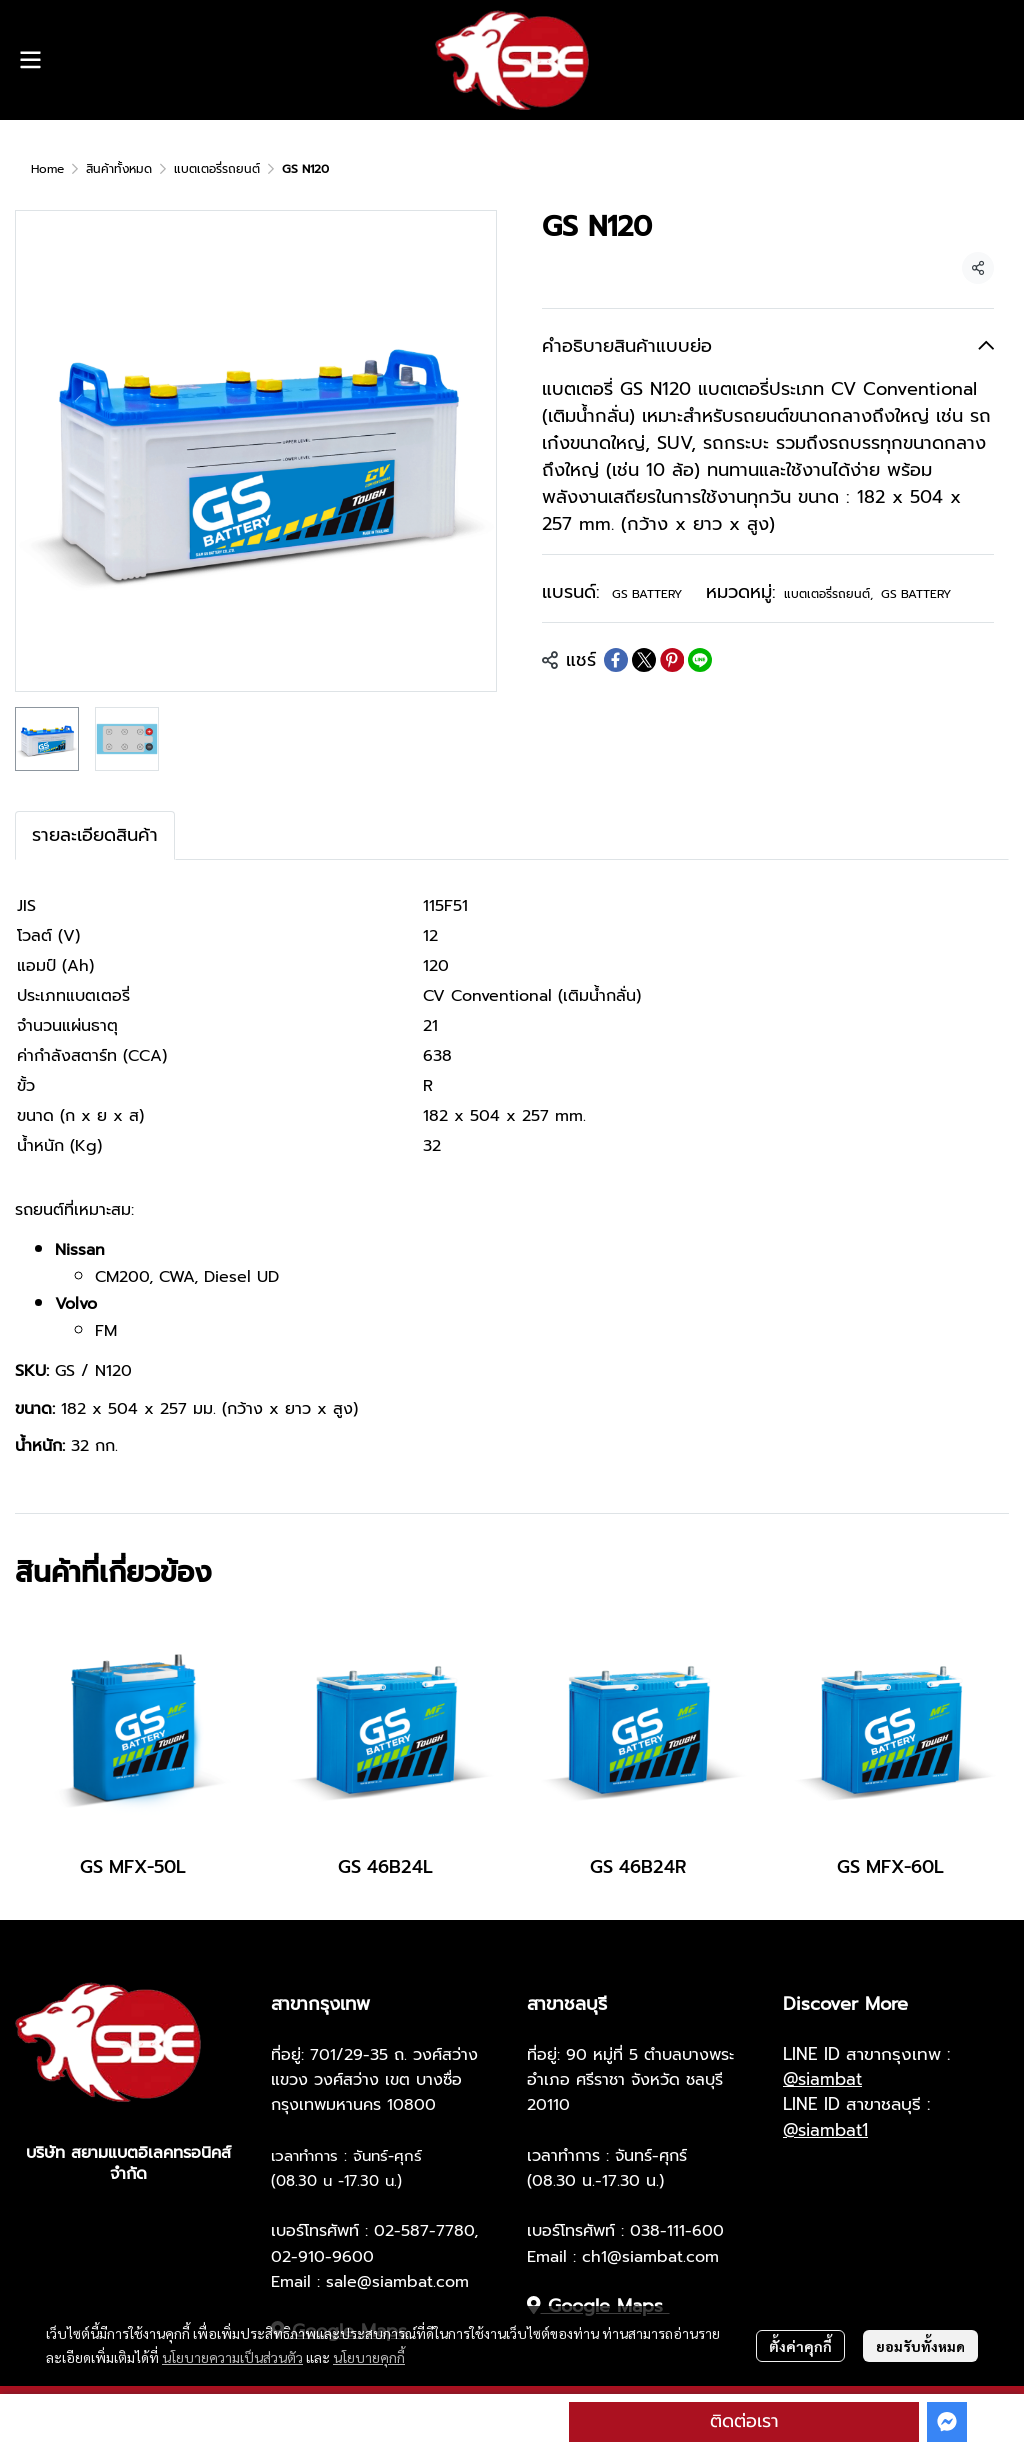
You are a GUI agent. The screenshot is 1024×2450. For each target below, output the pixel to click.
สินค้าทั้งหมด (119, 169)
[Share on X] (644, 660)
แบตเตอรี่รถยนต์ (217, 169)
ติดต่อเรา (744, 2421)
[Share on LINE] (700, 660)
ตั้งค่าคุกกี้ (800, 2346)
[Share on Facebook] (616, 660)
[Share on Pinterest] (672, 660)
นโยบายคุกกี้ (369, 2357)
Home (47, 169)
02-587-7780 (424, 2231)
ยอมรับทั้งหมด (920, 2346)
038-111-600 (677, 2231)
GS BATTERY (647, 594)
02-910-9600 (322, 2257)
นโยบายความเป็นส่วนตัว (232, 2357)
